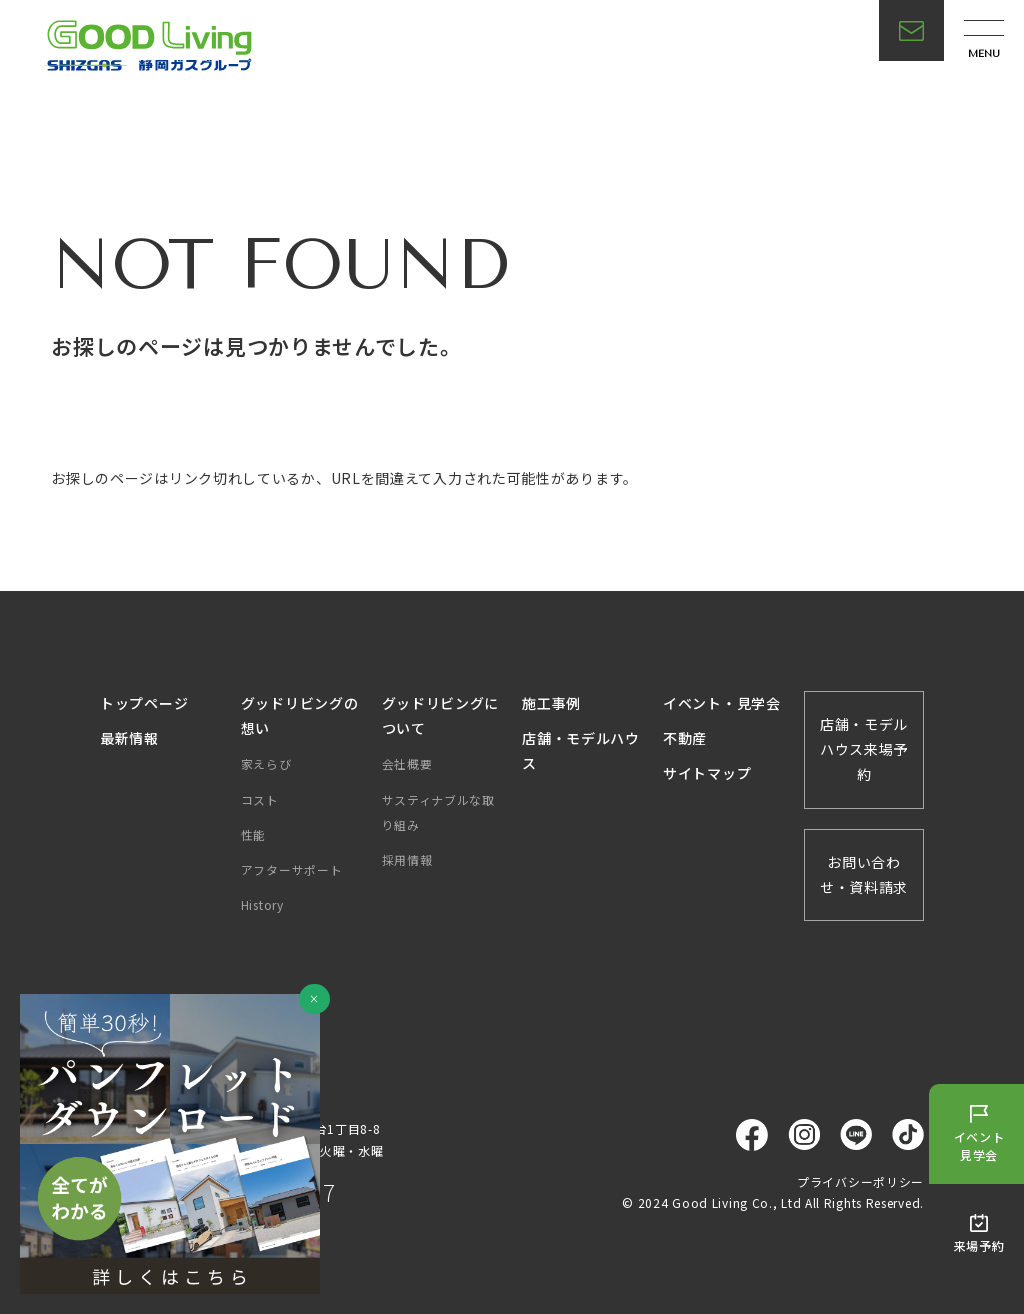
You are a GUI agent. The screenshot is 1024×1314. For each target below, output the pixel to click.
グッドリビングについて (441, 715)
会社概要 (407, 763)
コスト (260, 799)
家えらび (266, 763)
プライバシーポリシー (860, 1181)
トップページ (144, 703)
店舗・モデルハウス (581, 750)
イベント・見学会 (722, 703)
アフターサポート (292, 869)
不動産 (685, 738)
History (262, 904)
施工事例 (551, 703)
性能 (253, 834)
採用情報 (407, 859)
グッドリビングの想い (300, 715)
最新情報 (129, 738)
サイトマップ (707, 773)
